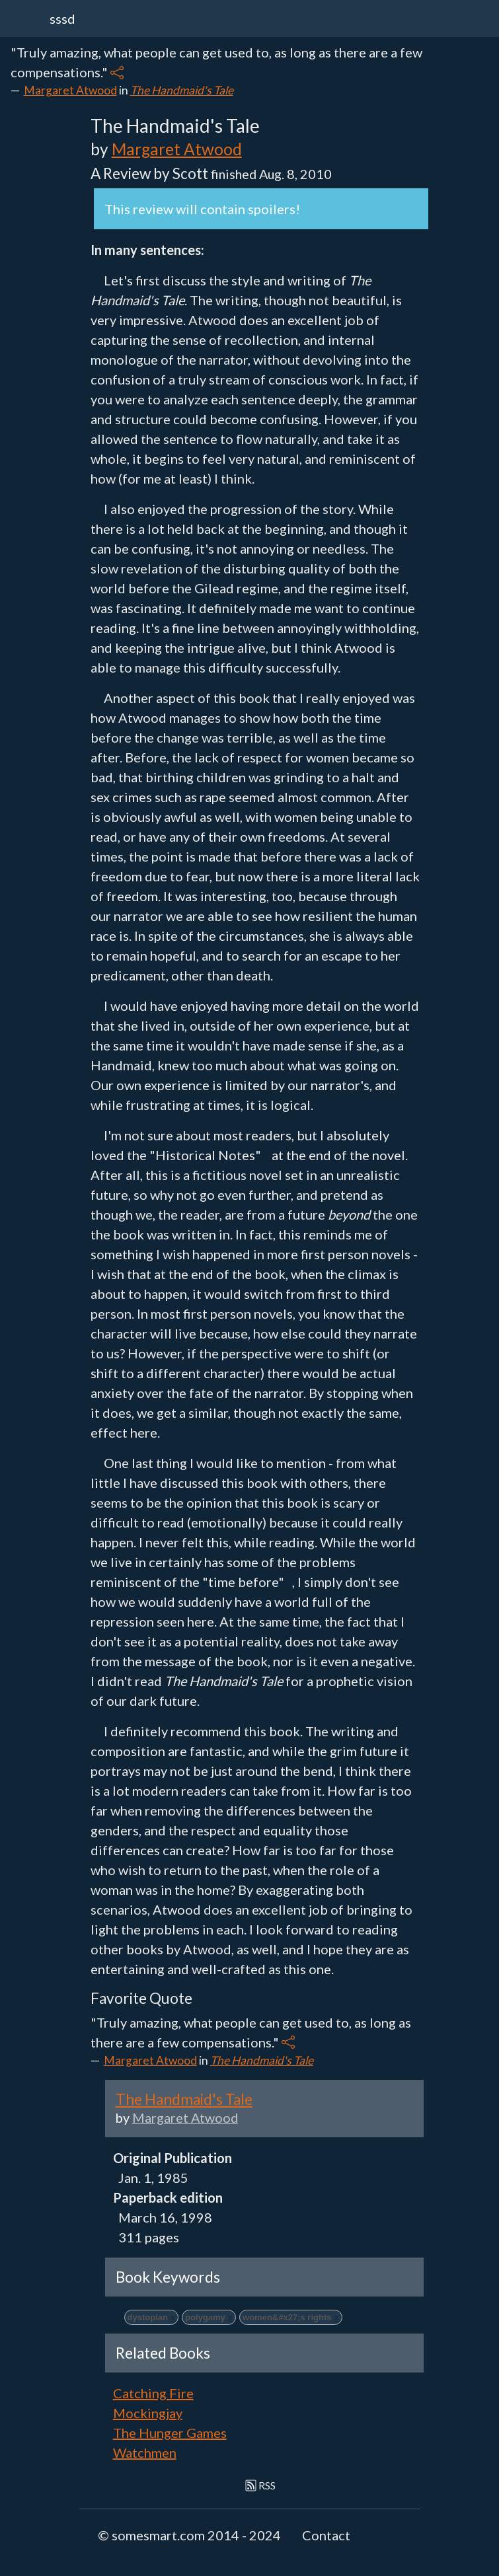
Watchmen (144, 2452)
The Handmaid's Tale (181, 90)
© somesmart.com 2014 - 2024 (189, 2535)
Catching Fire (153, 2393)
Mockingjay (147, 2413)
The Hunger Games (170, 2433)
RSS (261, 2485)
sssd (62, 18)
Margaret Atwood (70, 90)
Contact (326, 2535)
